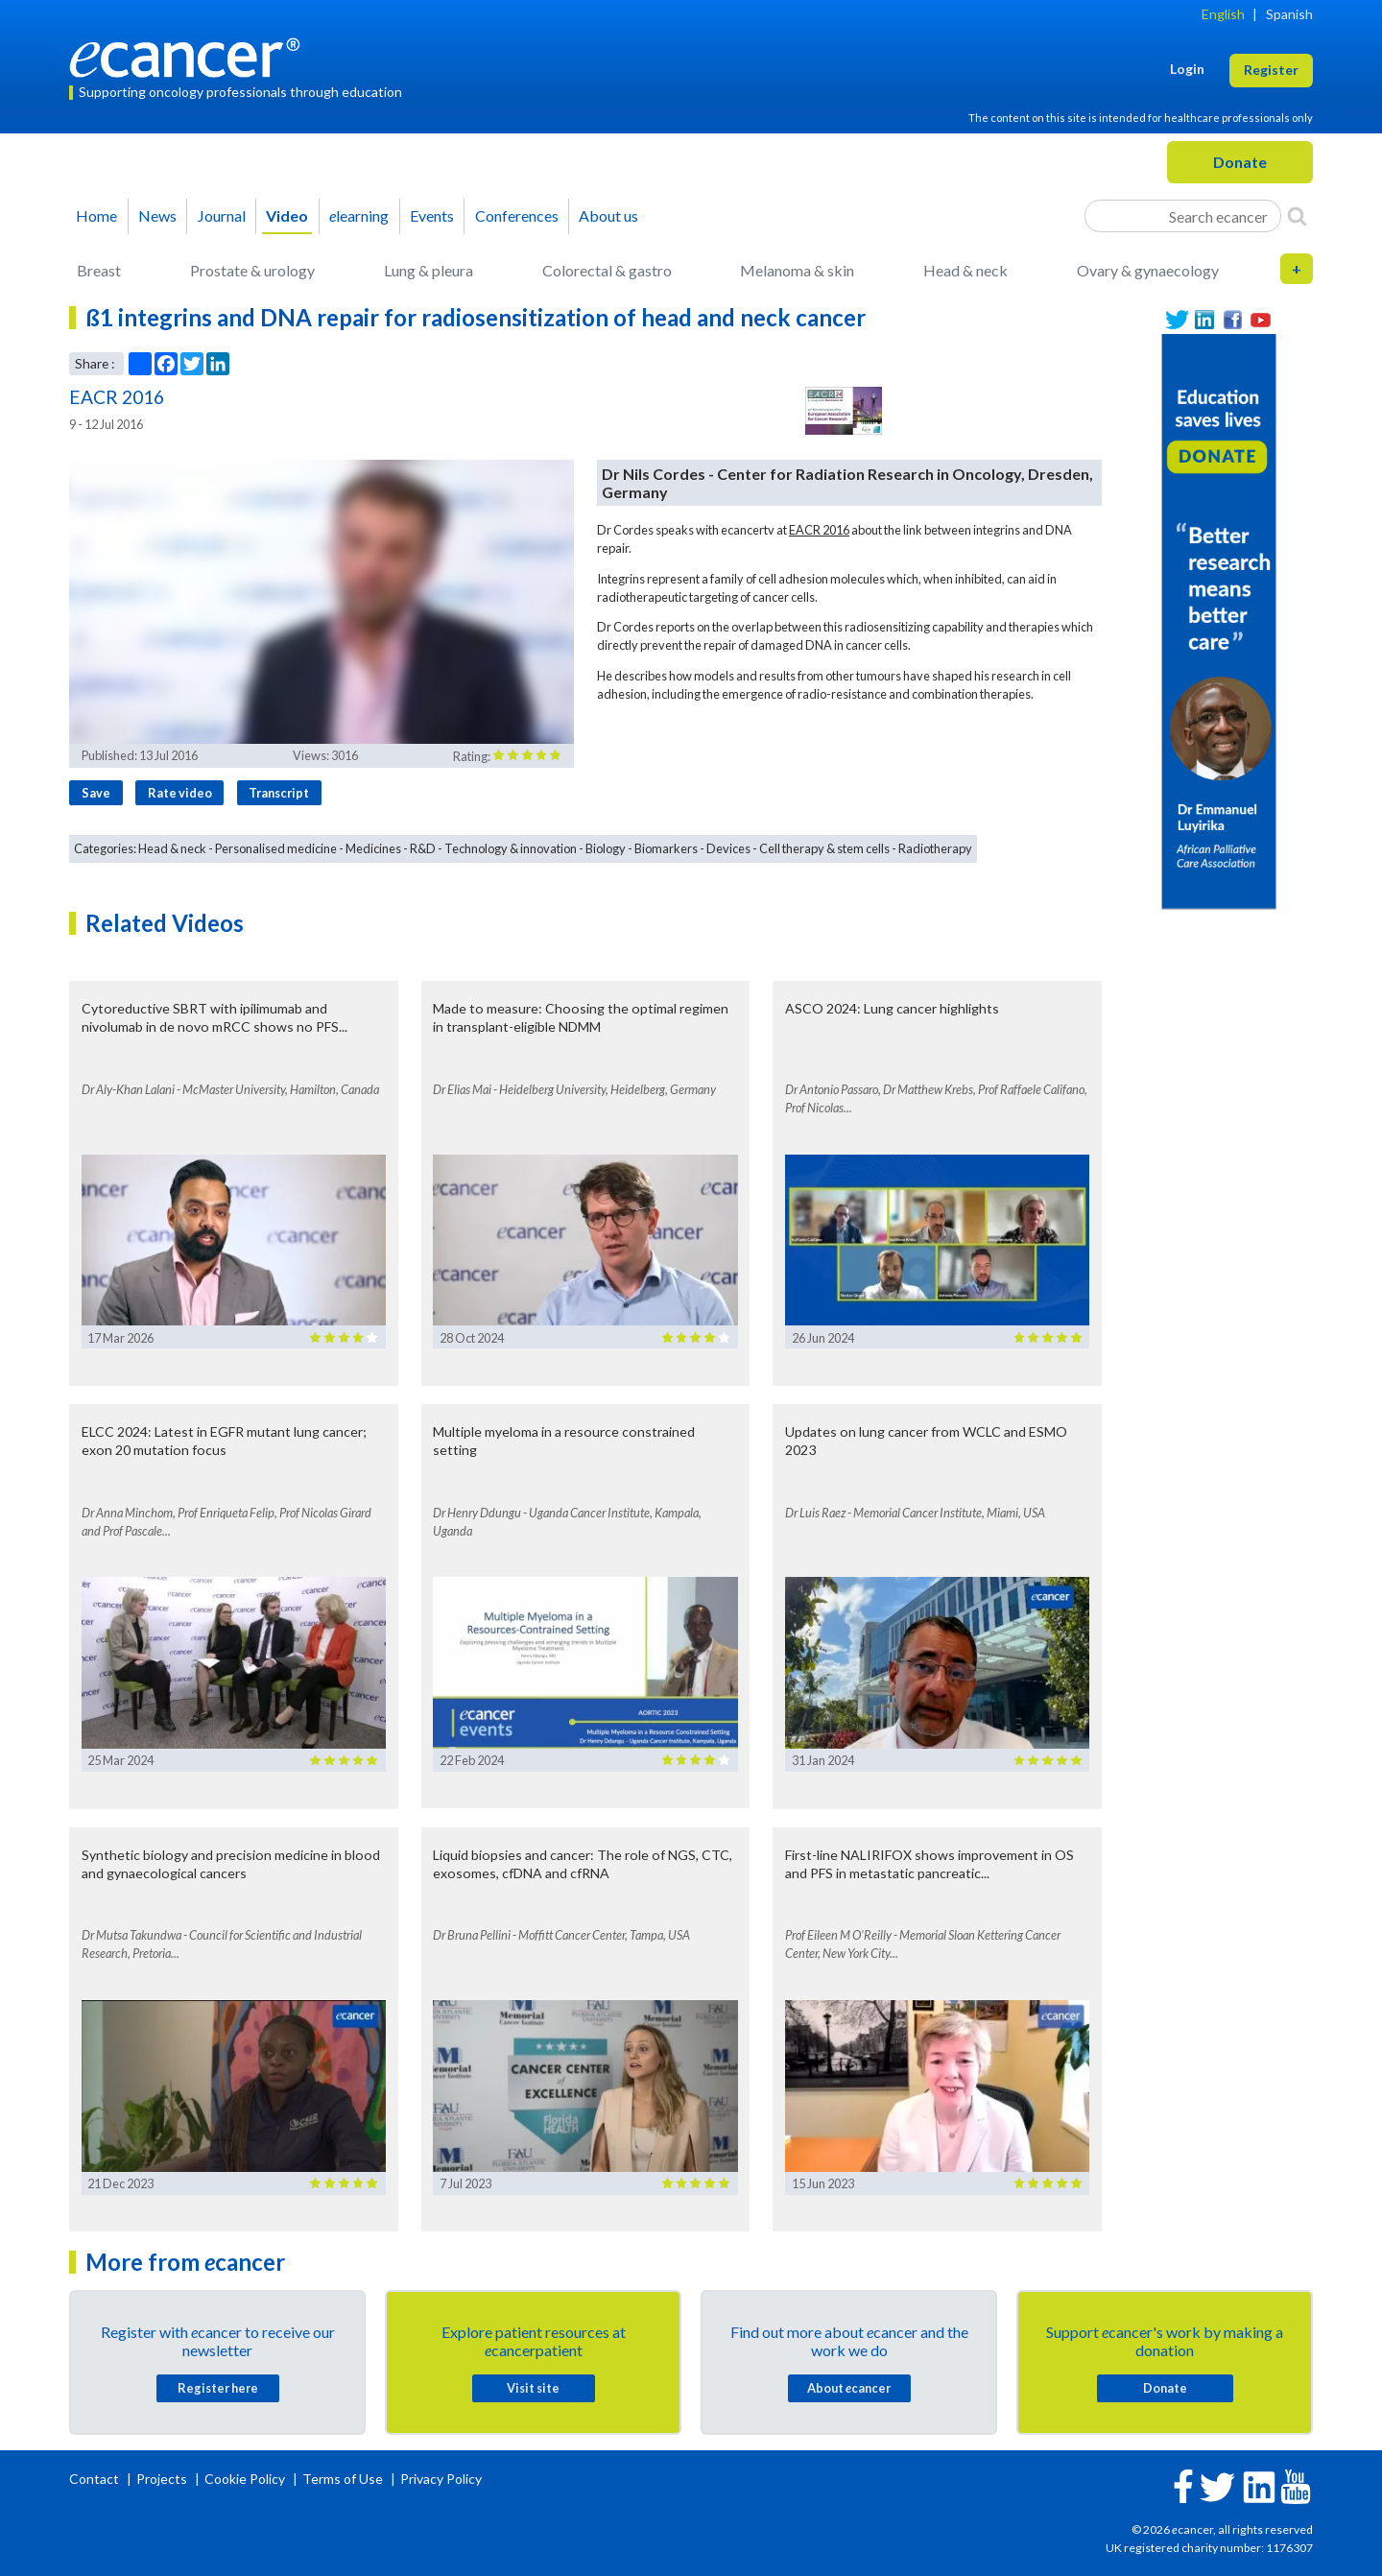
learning (359, 215)
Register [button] (1271, 69)
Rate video (180, 792)
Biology (605, 848)
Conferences (517, 215)
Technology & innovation (510, 848)
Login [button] (1187, 68)
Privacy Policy (441, 2478)
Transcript (279, 792)
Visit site (533, 2388)
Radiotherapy (935, 848)
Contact (95, 2478)
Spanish (1289, 14)
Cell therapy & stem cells (824, 848)
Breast (99, 270)
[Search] (1297, 216)
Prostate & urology (252, 270)
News (157, 215)
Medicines (373, 848)
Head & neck (965, 270)
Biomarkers (666, 848)
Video (287, 215)
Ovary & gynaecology (1148, 270)
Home (96, 215)
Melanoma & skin (797, 270)
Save (96, 792)
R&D (423, 848)
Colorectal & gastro (607, 270)
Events (432, 215)
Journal (222, 215)
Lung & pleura (428, 270)
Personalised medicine (276, 848)
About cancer (849, 2388)
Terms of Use (342, 2478)
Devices (728, 848)
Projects (163, 2478)
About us (608, 215)
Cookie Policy (244, 2478)
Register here (218, 2388)
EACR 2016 (819, 529)
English (1223, 14)
